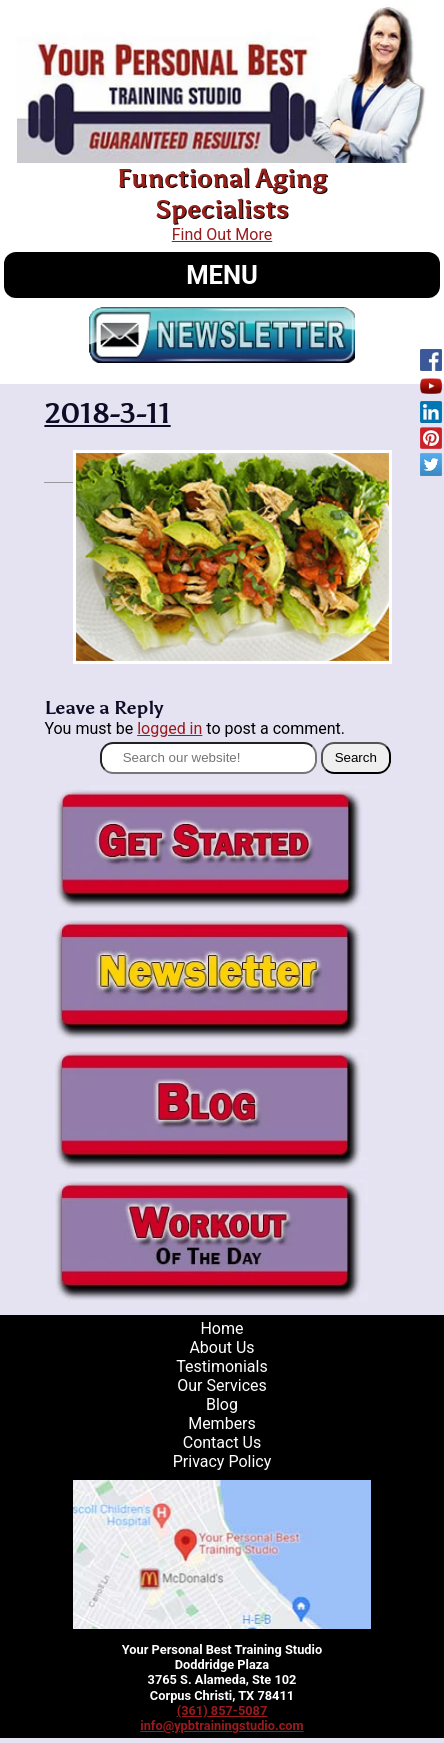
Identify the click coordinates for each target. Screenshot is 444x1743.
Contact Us (222, 1442)
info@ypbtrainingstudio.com (221, 1725)
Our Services (222, 1385)
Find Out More (222, 234)
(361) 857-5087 (222, 1710)
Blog (222, 1404)
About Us (221, 1347)
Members (222, 1423)
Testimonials (221, 1366)
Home (221, 1328)
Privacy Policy (222, 1461)
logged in (169, 728)
